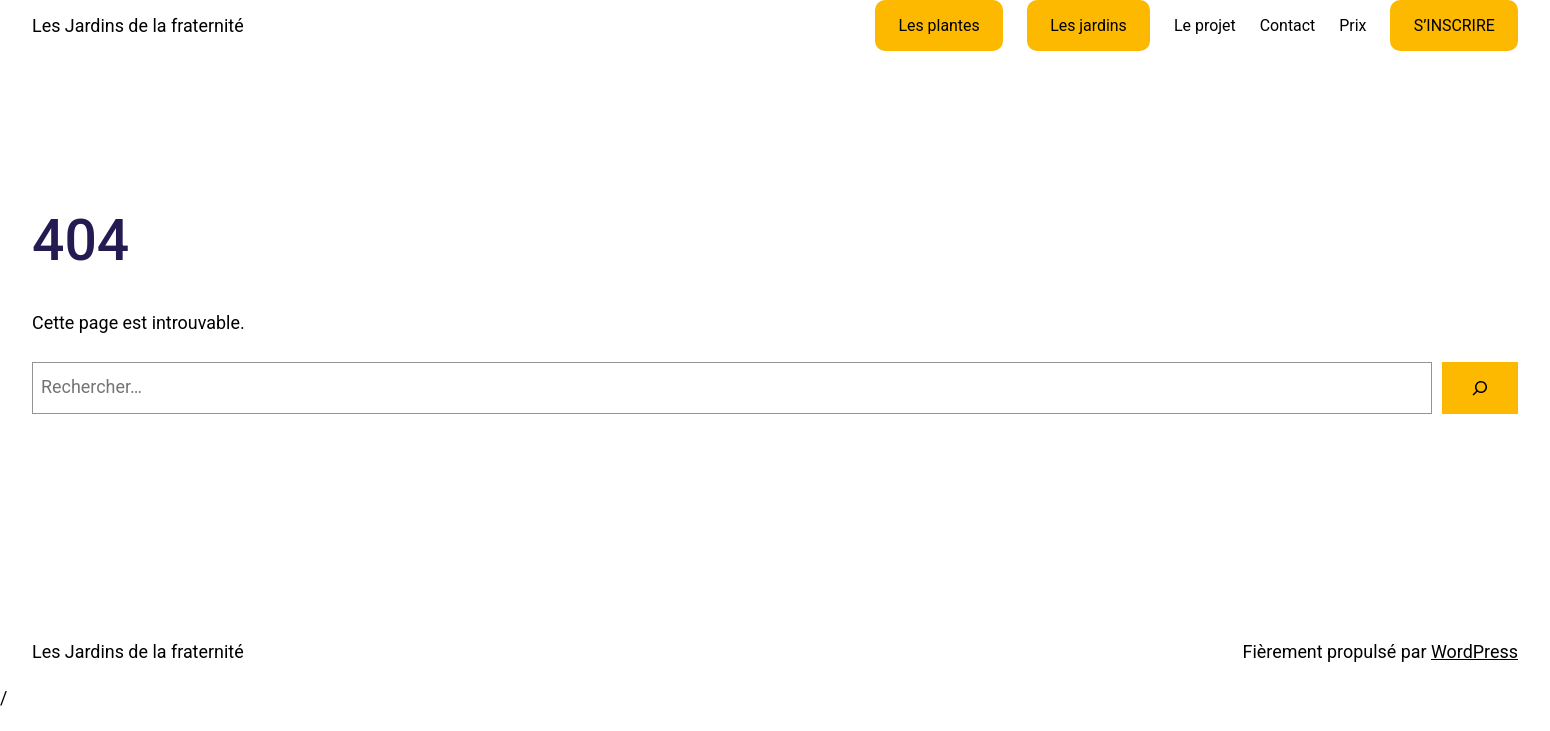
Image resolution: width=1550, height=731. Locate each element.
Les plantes (938, 25)
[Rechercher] (1480, 388)
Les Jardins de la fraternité (138, 25)
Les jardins (1088, 25)
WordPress (1474, 651)
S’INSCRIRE (1454, 25)
